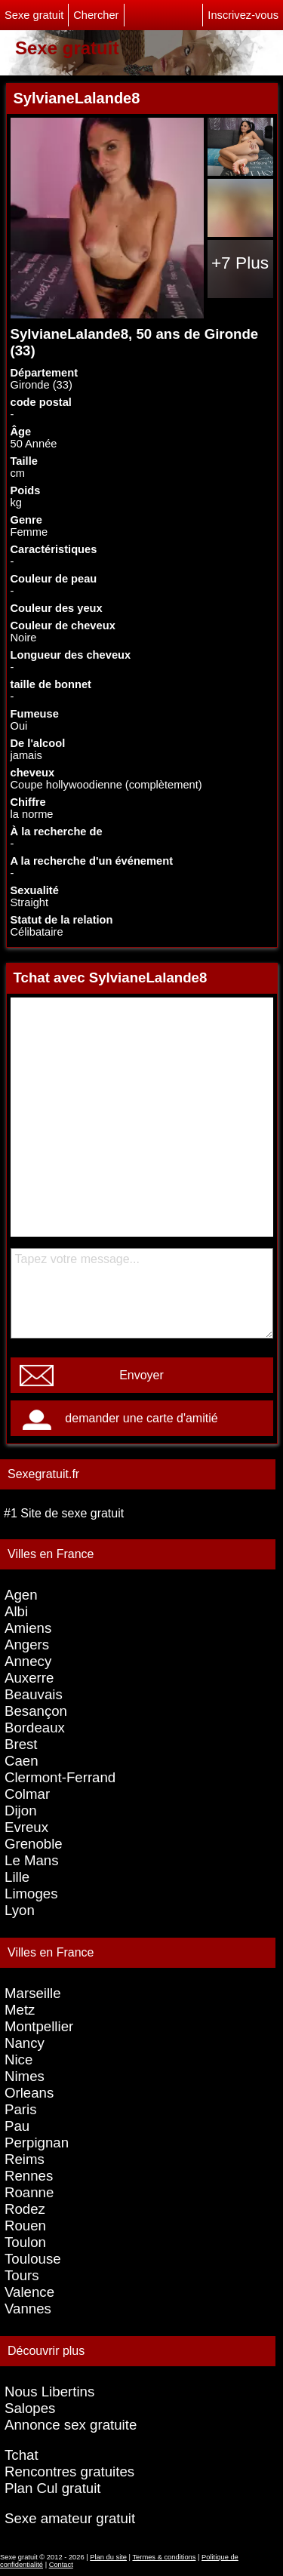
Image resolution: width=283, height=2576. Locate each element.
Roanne (29, 2192)
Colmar (27, 1794)
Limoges (31, 1893)
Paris (21, 2109)
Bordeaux (35, 1727)
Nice (18, 2059)
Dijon (21, 1810)
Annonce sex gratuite (71, 2425)
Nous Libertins (49, 2391)
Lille (17, 1877)
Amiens (28, 1628)
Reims (25, 2159)
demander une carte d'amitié (141, 1418)
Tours (22, 2275)
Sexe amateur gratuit (70, 2518)
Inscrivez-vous (243, 15)
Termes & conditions (163, 2557)
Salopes (30, 2408)
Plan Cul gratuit (53, 2488)
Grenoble (34, 1844)
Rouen (25, 2225)
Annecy (28, 1661)
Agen (21, 1595)
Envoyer (141, 1375)
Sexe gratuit (34, 15)
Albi (16, 1611)
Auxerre (29, 1678)
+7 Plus (240, 262)
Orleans (29, 2093)
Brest (21, 1744)
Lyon (20, 1910)
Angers (27, 1644)
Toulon (25, 2242)
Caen (21, 1761)
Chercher (95, 15)
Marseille (33, 1993)
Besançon (36, 1711)
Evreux (26, 1827)
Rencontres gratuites (69, 2471)
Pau (17, 2126)
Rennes (29, 2176)
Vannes (28, 2308)
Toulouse (33, 2259)
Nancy (25, 2043)
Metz (20, 2010)
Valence (29, 2292)
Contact (61, 2564)
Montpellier (39, 2026)
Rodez (25, 2209)
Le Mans (32, 1860)
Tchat (21, 2455)
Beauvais (34, 1694)
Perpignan (37, 2142)
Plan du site (108, 2557)
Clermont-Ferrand (60, 1777)
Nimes (25, 2076)
